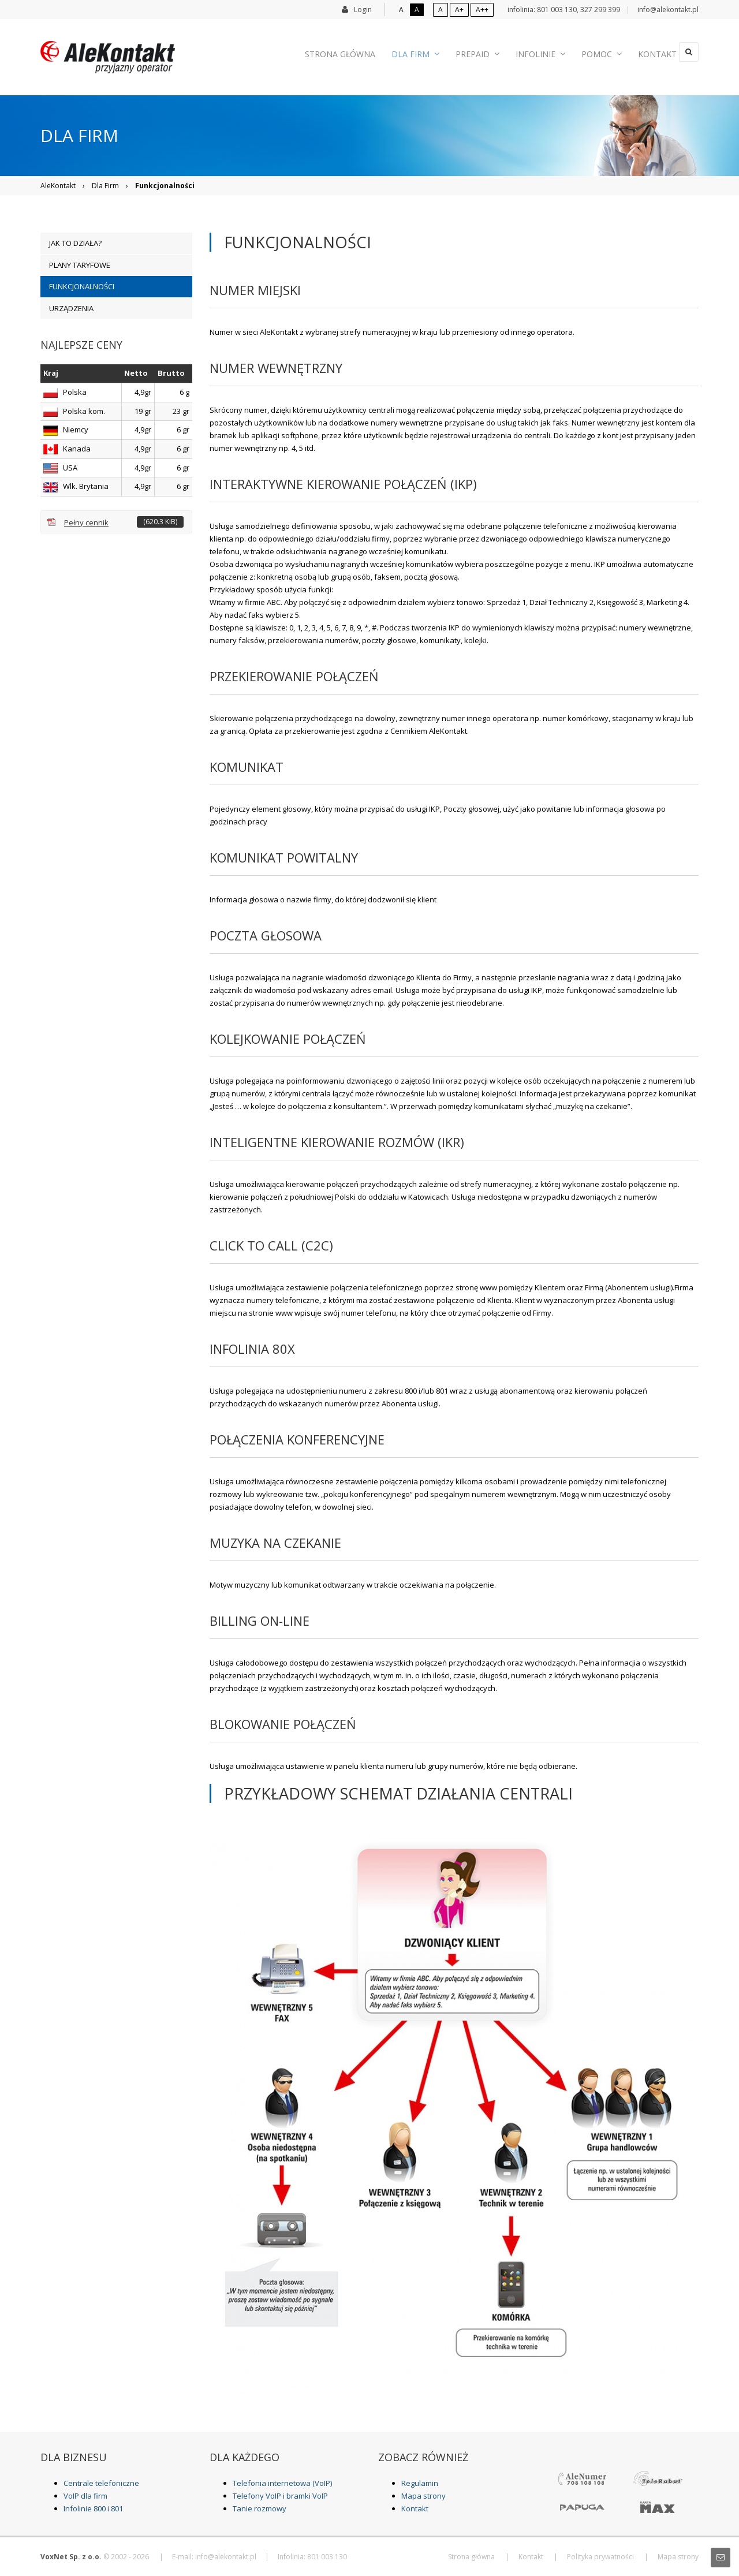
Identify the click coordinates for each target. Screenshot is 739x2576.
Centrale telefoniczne (101, 2483)
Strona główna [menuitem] (354, 51)
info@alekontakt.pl (668, 9)
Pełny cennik (124, 522)
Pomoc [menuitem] (597, 51)
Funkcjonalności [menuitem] (81, 286)
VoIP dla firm (85, 2496)
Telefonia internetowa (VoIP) (282, 2483)
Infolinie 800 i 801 (93, 2508)
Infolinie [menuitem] (540, 51)
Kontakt (414, 2508)
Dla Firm (105, 186)
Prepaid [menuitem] (482, 51)
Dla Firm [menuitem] (425, 51)
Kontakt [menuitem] (648, 51)
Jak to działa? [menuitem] (75, 243)
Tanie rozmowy (259, 2508)
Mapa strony (423, 2496)
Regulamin (419, 2483)
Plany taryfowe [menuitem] (79, 265)
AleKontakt (58, 186)
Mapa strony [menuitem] (678, 2557)
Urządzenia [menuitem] (71, 308)
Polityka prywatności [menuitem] (600, 2557)
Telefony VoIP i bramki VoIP (280, 2496)
